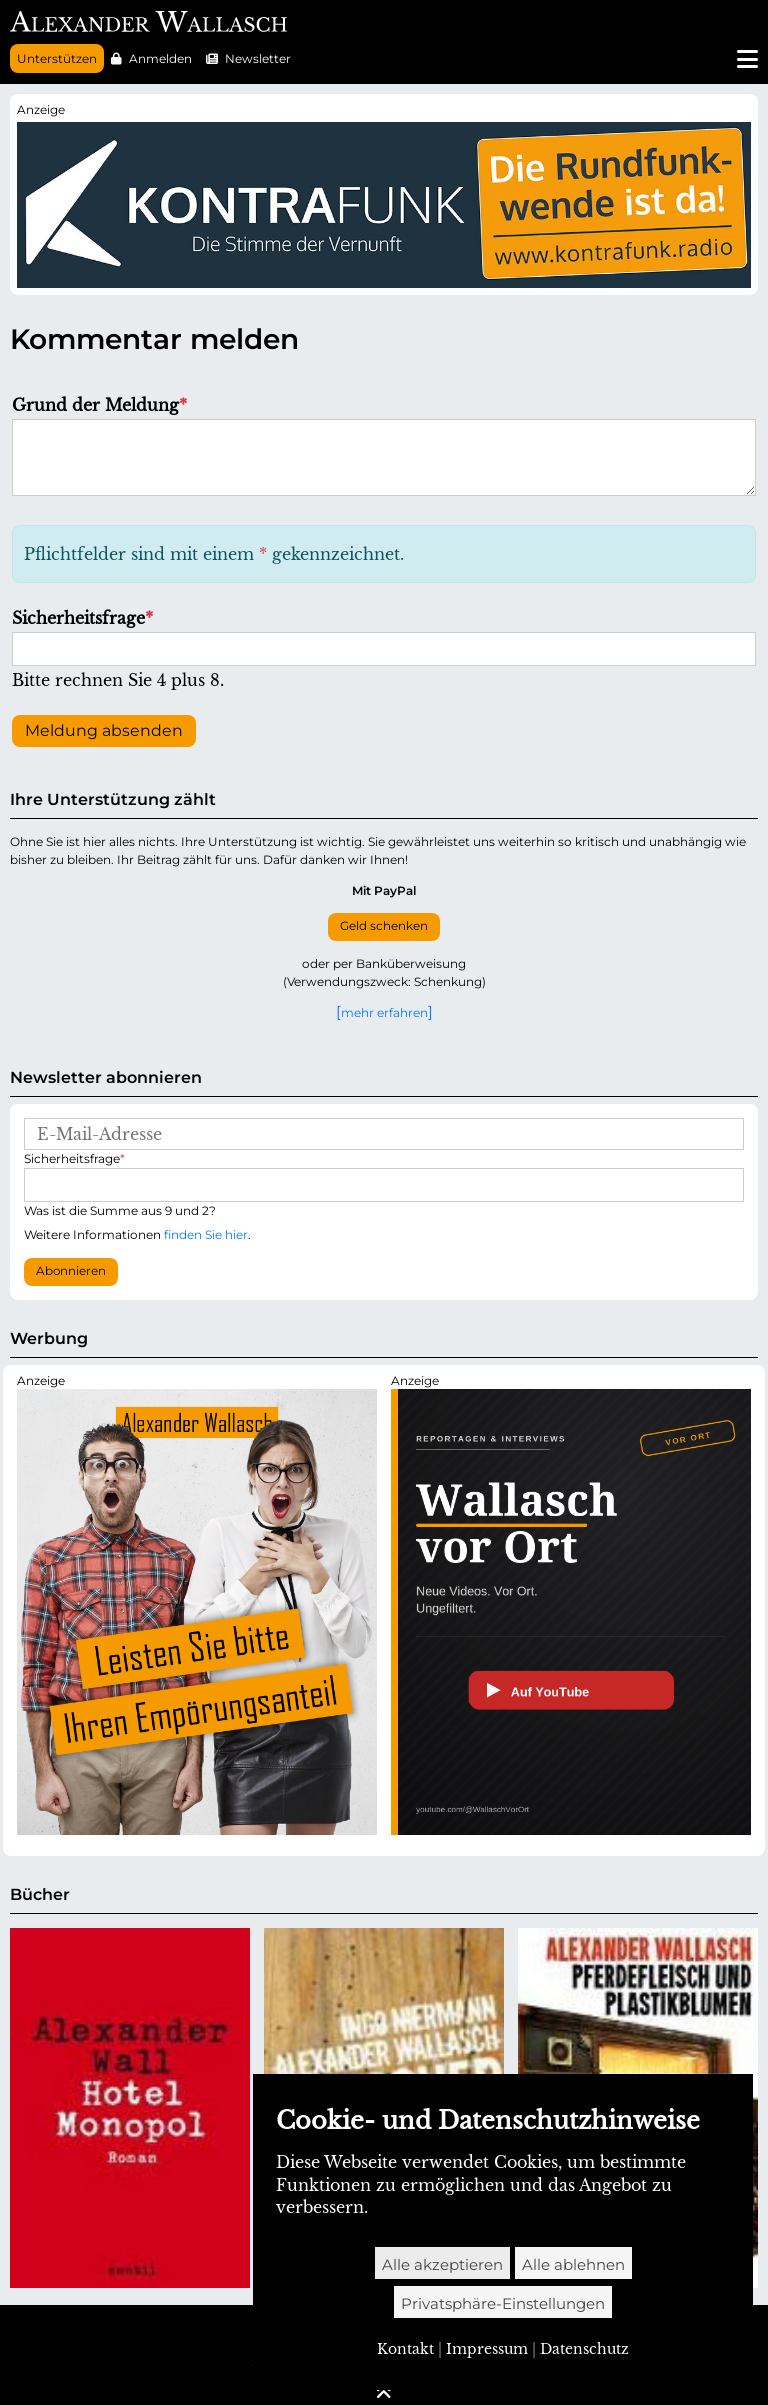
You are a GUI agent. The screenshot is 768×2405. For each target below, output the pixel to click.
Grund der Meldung (99, 405)
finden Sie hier (206, 1234)
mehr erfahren (384, 1012)
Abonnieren (71, 1271)
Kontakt (405, 2349)
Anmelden (160, 58)
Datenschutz (584, 2349)
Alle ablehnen (573, 2264)
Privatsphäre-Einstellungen (503, 2303)
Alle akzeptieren (442, 2264)
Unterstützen (57, 58)
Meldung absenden (104, 730)
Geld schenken (384, 926)
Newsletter (258, 58)
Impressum (487, 2349)
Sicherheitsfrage (82, 618)
